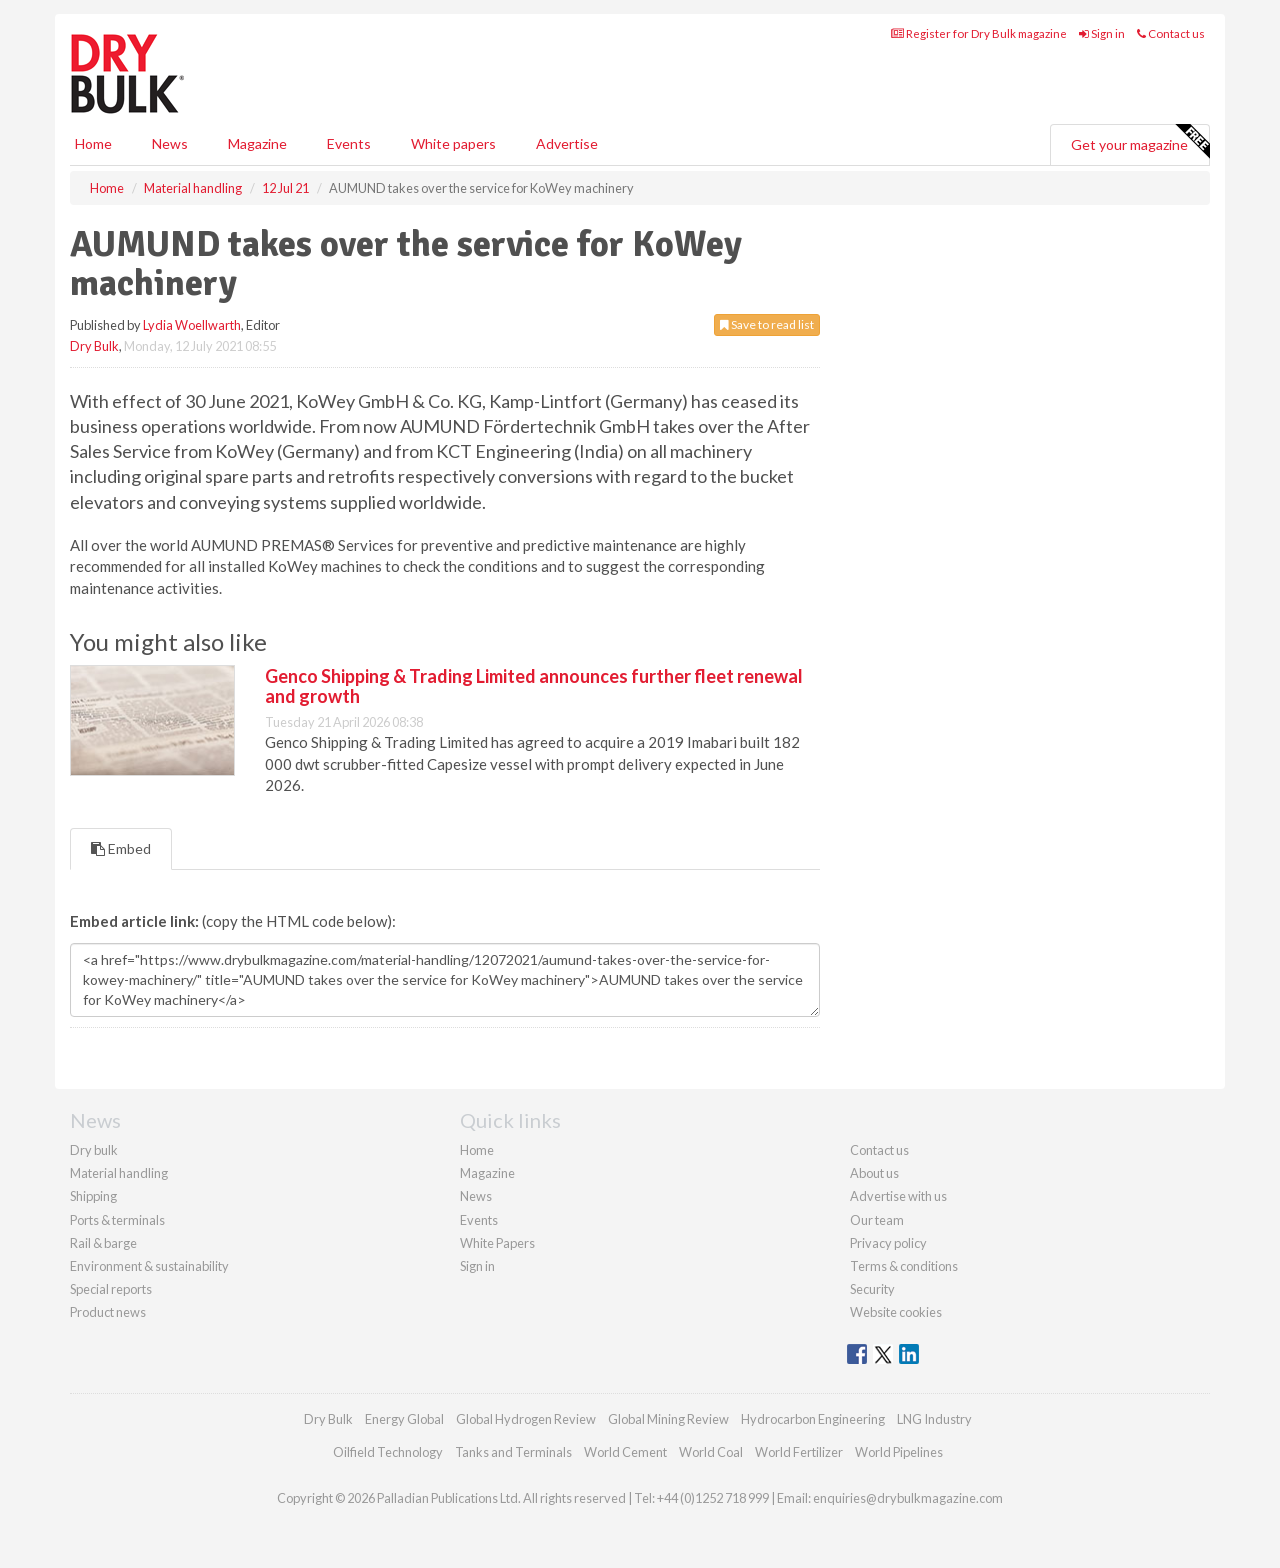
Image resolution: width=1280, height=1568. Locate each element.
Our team (877, 1220)
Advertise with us (898, 1196)
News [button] (170, 143)
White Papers (497, 1243)
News (476, 1196)
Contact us (1171, 33)
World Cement (625, 1452)
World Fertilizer (799, 1452)
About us (874, 1173)
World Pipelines (899, 1452)
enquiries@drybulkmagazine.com (908, 1498)
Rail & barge (103, 1243)
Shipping (93, 1196)
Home (93, 143)
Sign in (1102, 33)
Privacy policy (888, 1243)
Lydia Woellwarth (192, 325)
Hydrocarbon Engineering (813, 1419)
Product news (108, 1312)
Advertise (567, 143)
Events (349, 143)
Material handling (119, 1173)
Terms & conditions (904, 1266)
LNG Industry (934, 1419)
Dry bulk (94, 1150)
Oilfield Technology (388, 1452)
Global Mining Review (668, 1419)
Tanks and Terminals (513, 1452)
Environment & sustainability (149, 1266)
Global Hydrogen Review (526, 1419)
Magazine (257, 143)
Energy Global (404, 1419)
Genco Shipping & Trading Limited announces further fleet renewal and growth (534, 686)
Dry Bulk (94, 346)
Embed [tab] (121, 848)
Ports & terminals (117, 1220)
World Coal (711, 1452)
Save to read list (767, 324)
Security (872, 1289)
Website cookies (896, 1312)
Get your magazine (1140, 142)
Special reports (111, 1289)
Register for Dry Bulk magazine (979, 33)
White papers (453, 143)
